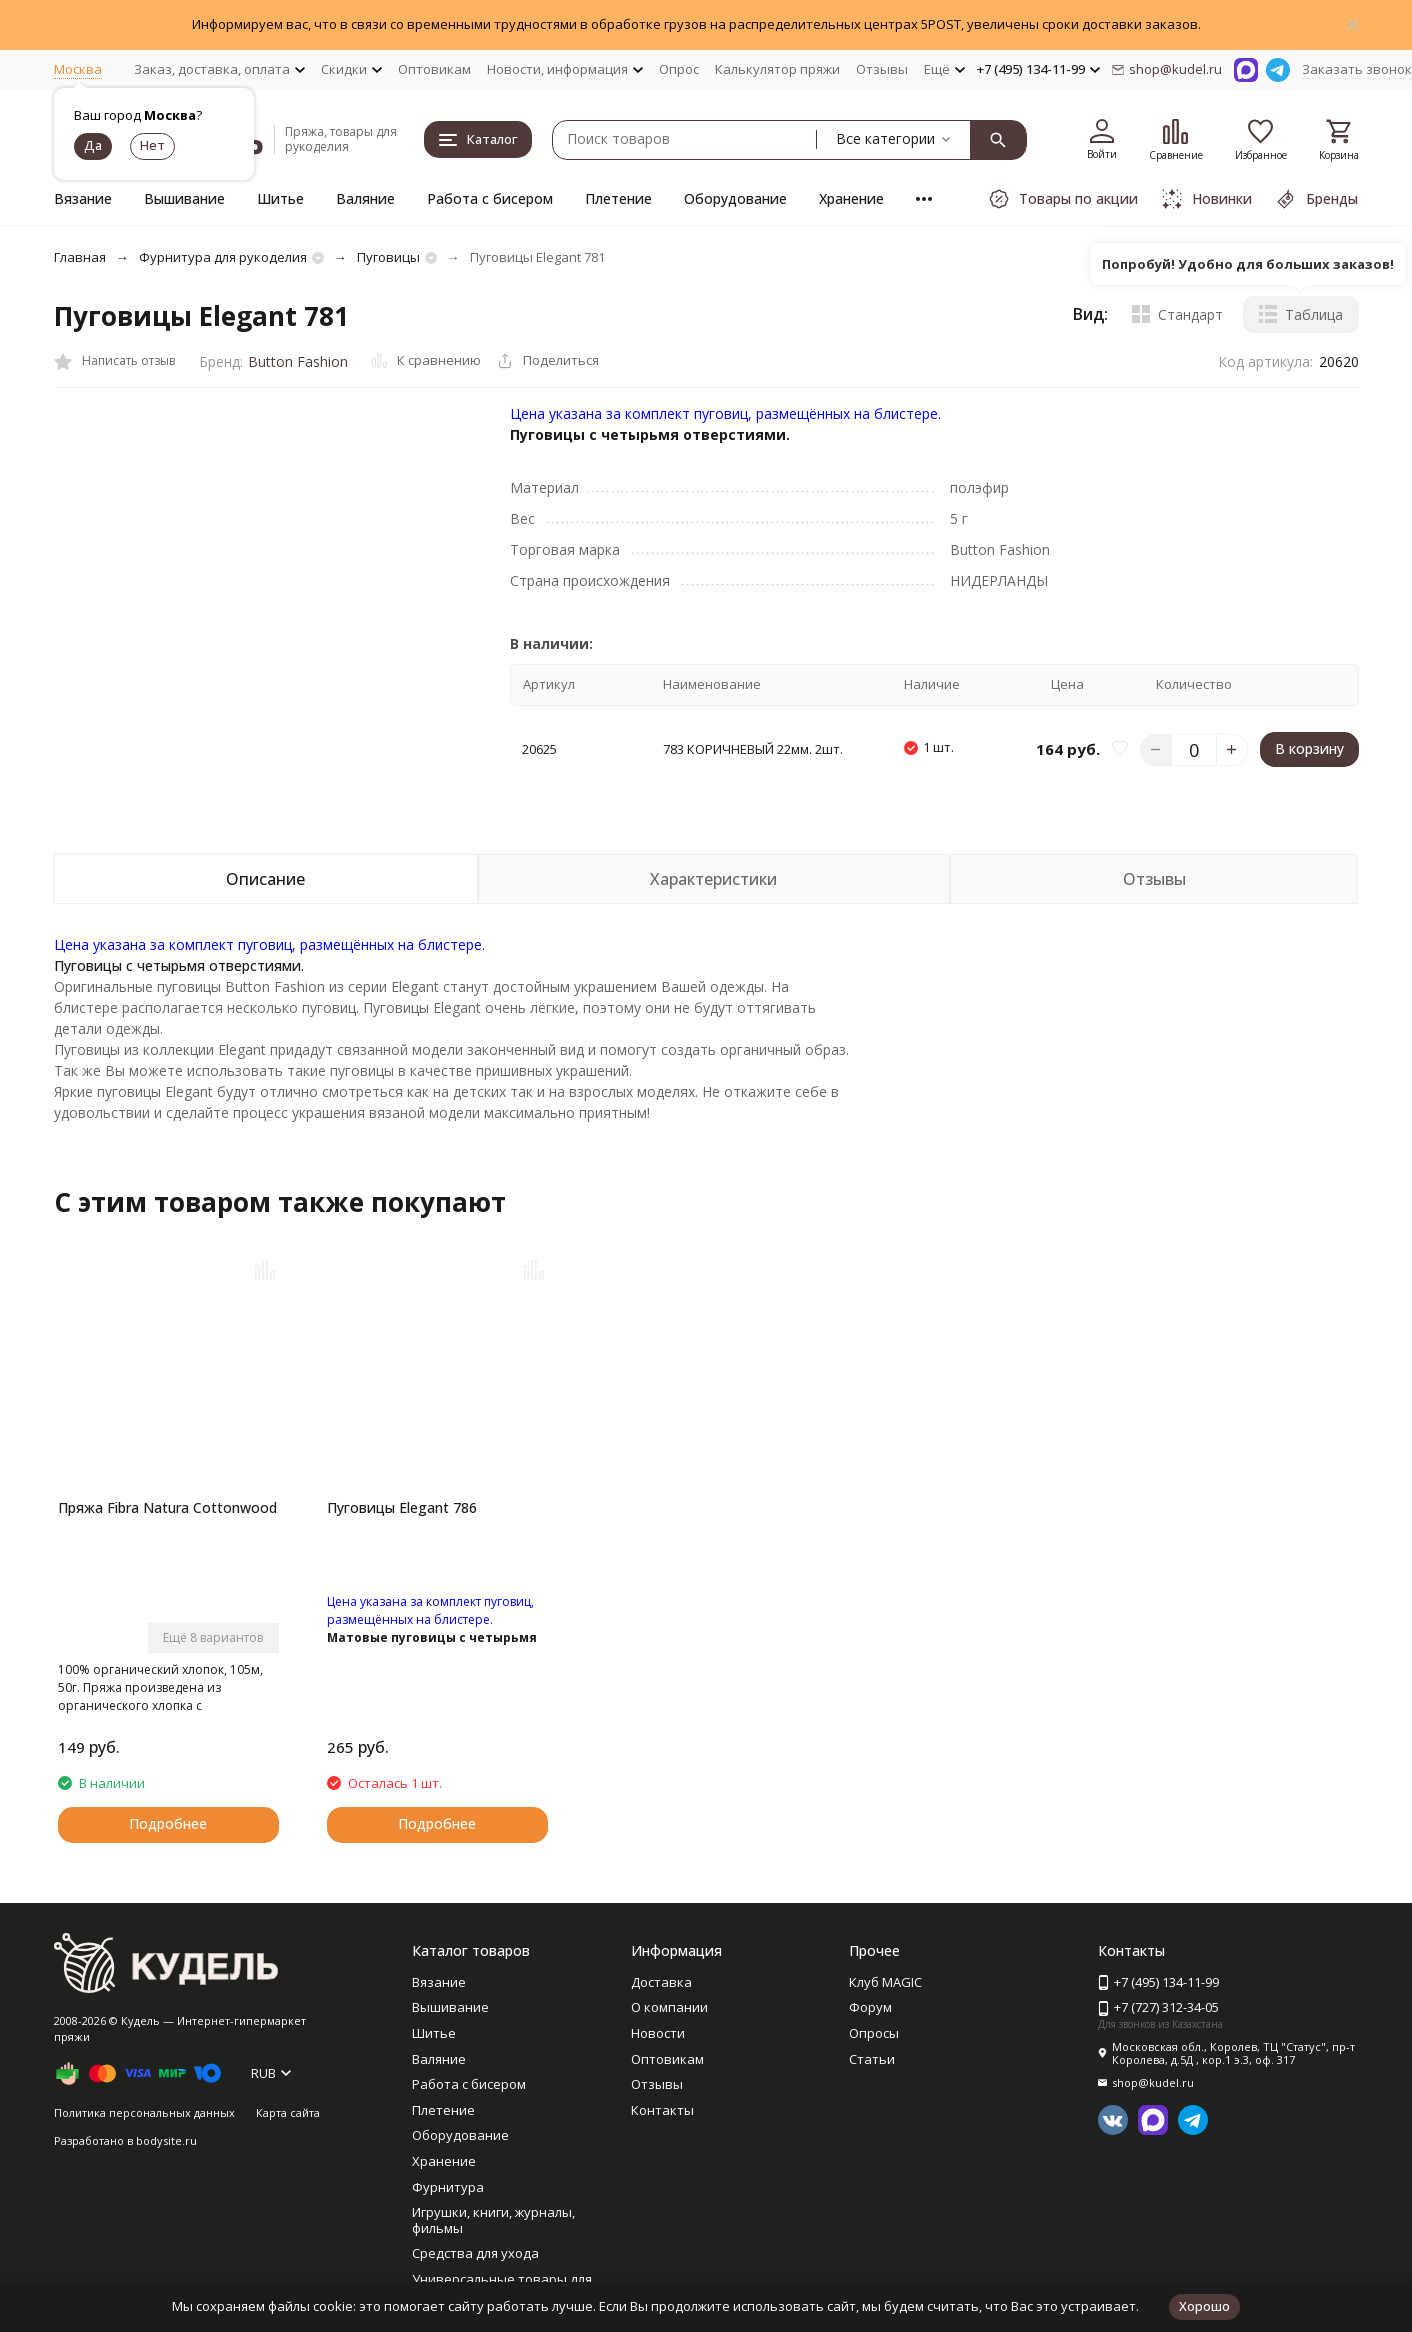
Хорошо (1204, 2306)
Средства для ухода (475, 2253)
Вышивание (184, 198)
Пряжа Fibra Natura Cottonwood (167, 1507)
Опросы (874, 2033)
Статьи (872, 2059)
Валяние (365, 198)
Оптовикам (434, 69)
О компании (669, 2007)
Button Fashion (298, 361)
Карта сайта (288, 2112)
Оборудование (735, 198)
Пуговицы (388, 257)
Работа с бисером (490, 198)
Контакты (662, 2110)
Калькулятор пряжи (777, 69)
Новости (658, 2033)
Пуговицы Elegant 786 (402, 1507)
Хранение (851, 198)
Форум (870, 2007)
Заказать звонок (1357, 69)
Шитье (280, 198)
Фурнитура (448, 2187)
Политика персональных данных (144, 2112)
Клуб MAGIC (885, 1982)
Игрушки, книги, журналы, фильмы (493, 2220)
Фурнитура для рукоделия (223, 257)
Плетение (618, 198)
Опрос (679, 69)
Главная (80, 257)
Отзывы (882, 69)
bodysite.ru (166, 2140)
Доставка (661, 1982)
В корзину (1309, 748)
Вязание (83, 198)
